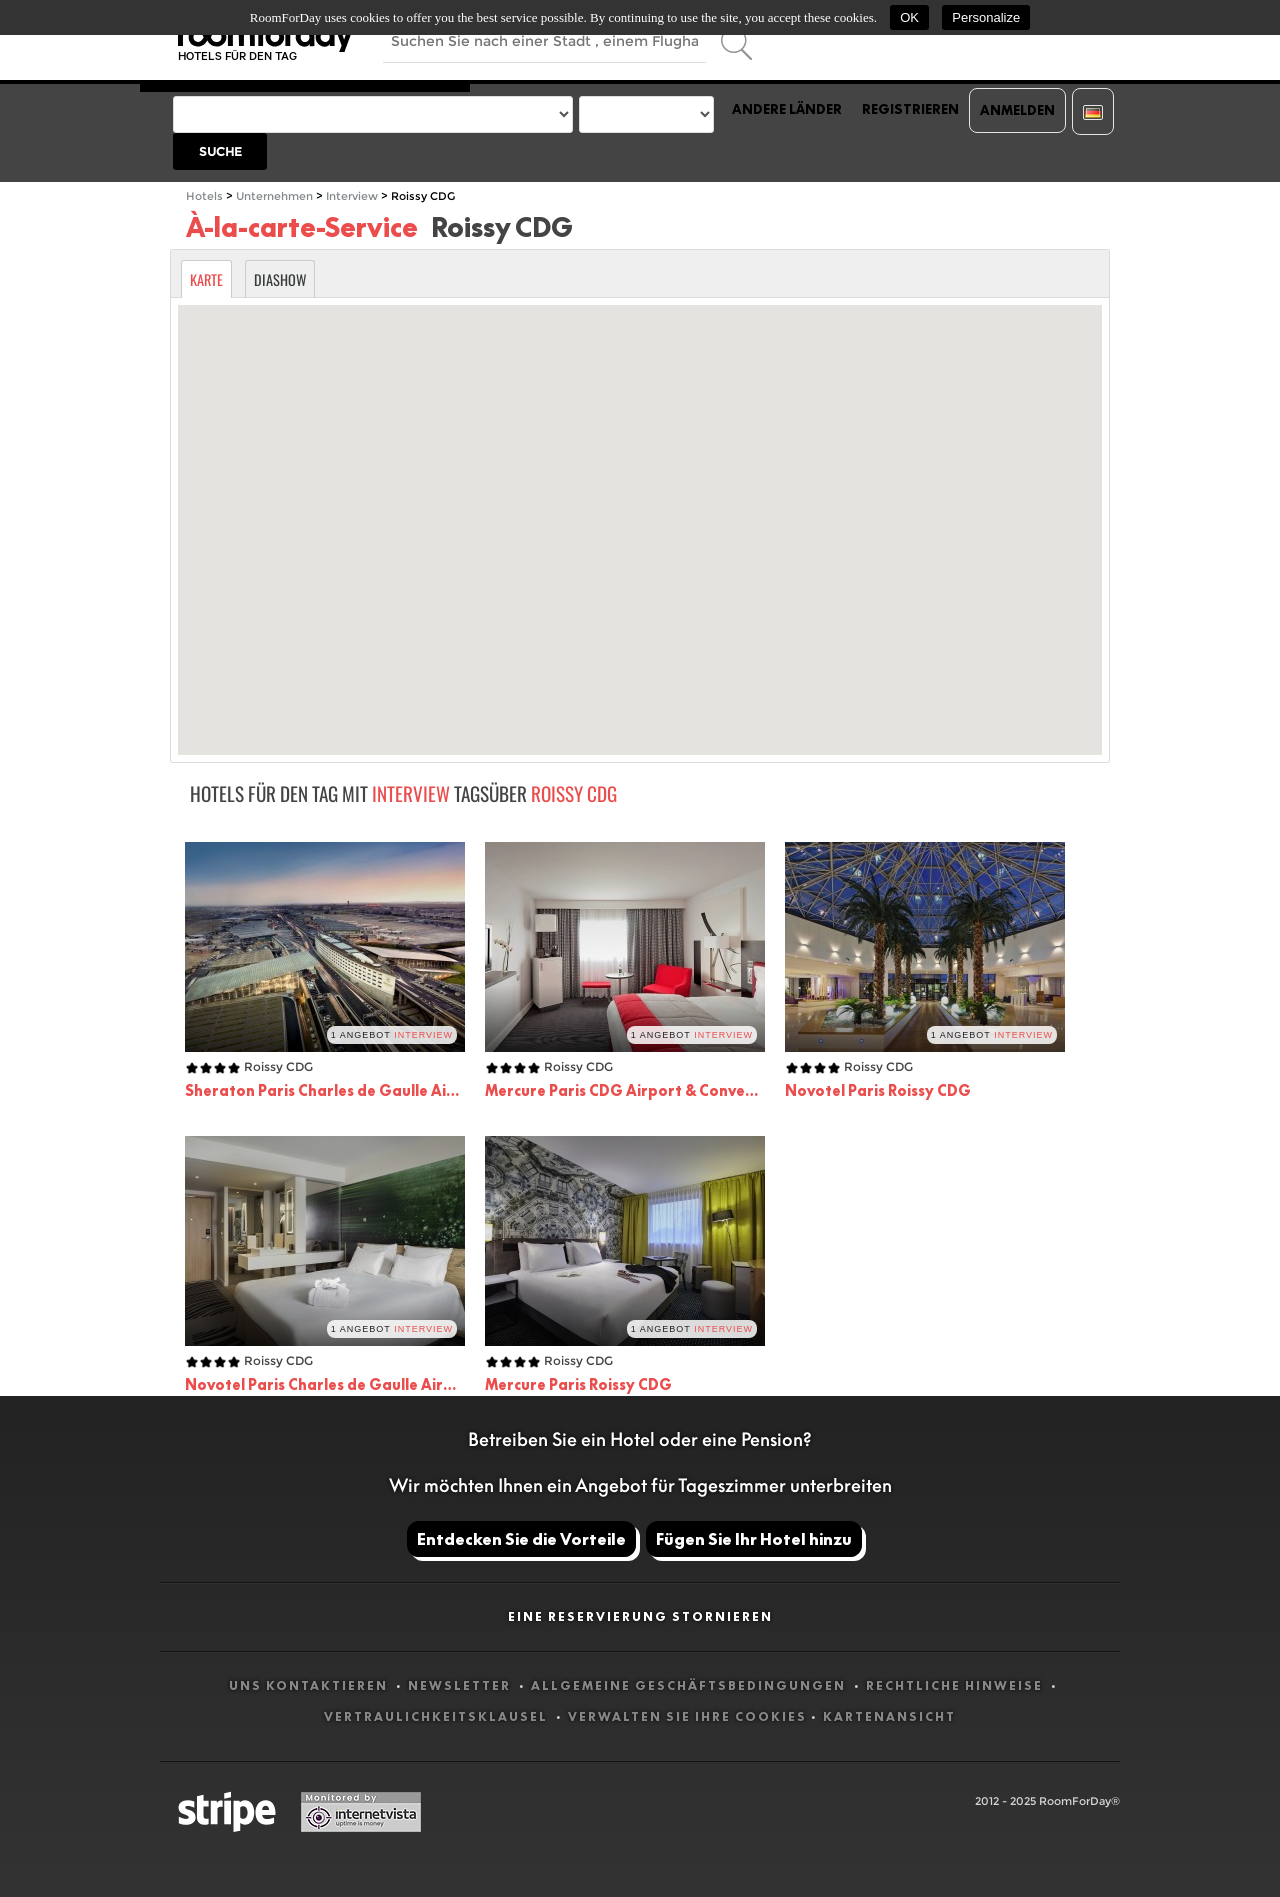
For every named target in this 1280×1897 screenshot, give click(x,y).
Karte (206, 279)
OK (909, 17)
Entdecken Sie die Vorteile (521, 1539)
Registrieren (910, 109)
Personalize (986, 17)
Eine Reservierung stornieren (640, 1616)
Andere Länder (787, 109)
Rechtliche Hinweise (956, 1685)
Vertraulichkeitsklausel (438, 1716)
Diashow (280, 279)
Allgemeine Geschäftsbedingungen (690, 1685)
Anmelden (1017, 110)
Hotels (204, 196)
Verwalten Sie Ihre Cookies (687, 1716)
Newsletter (461, 1685)
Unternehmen (274, 196)
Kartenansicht (889, 1716)
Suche (220, 151)
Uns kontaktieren (310, 1685)
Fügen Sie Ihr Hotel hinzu (754, 1539)
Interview (352, 196)
